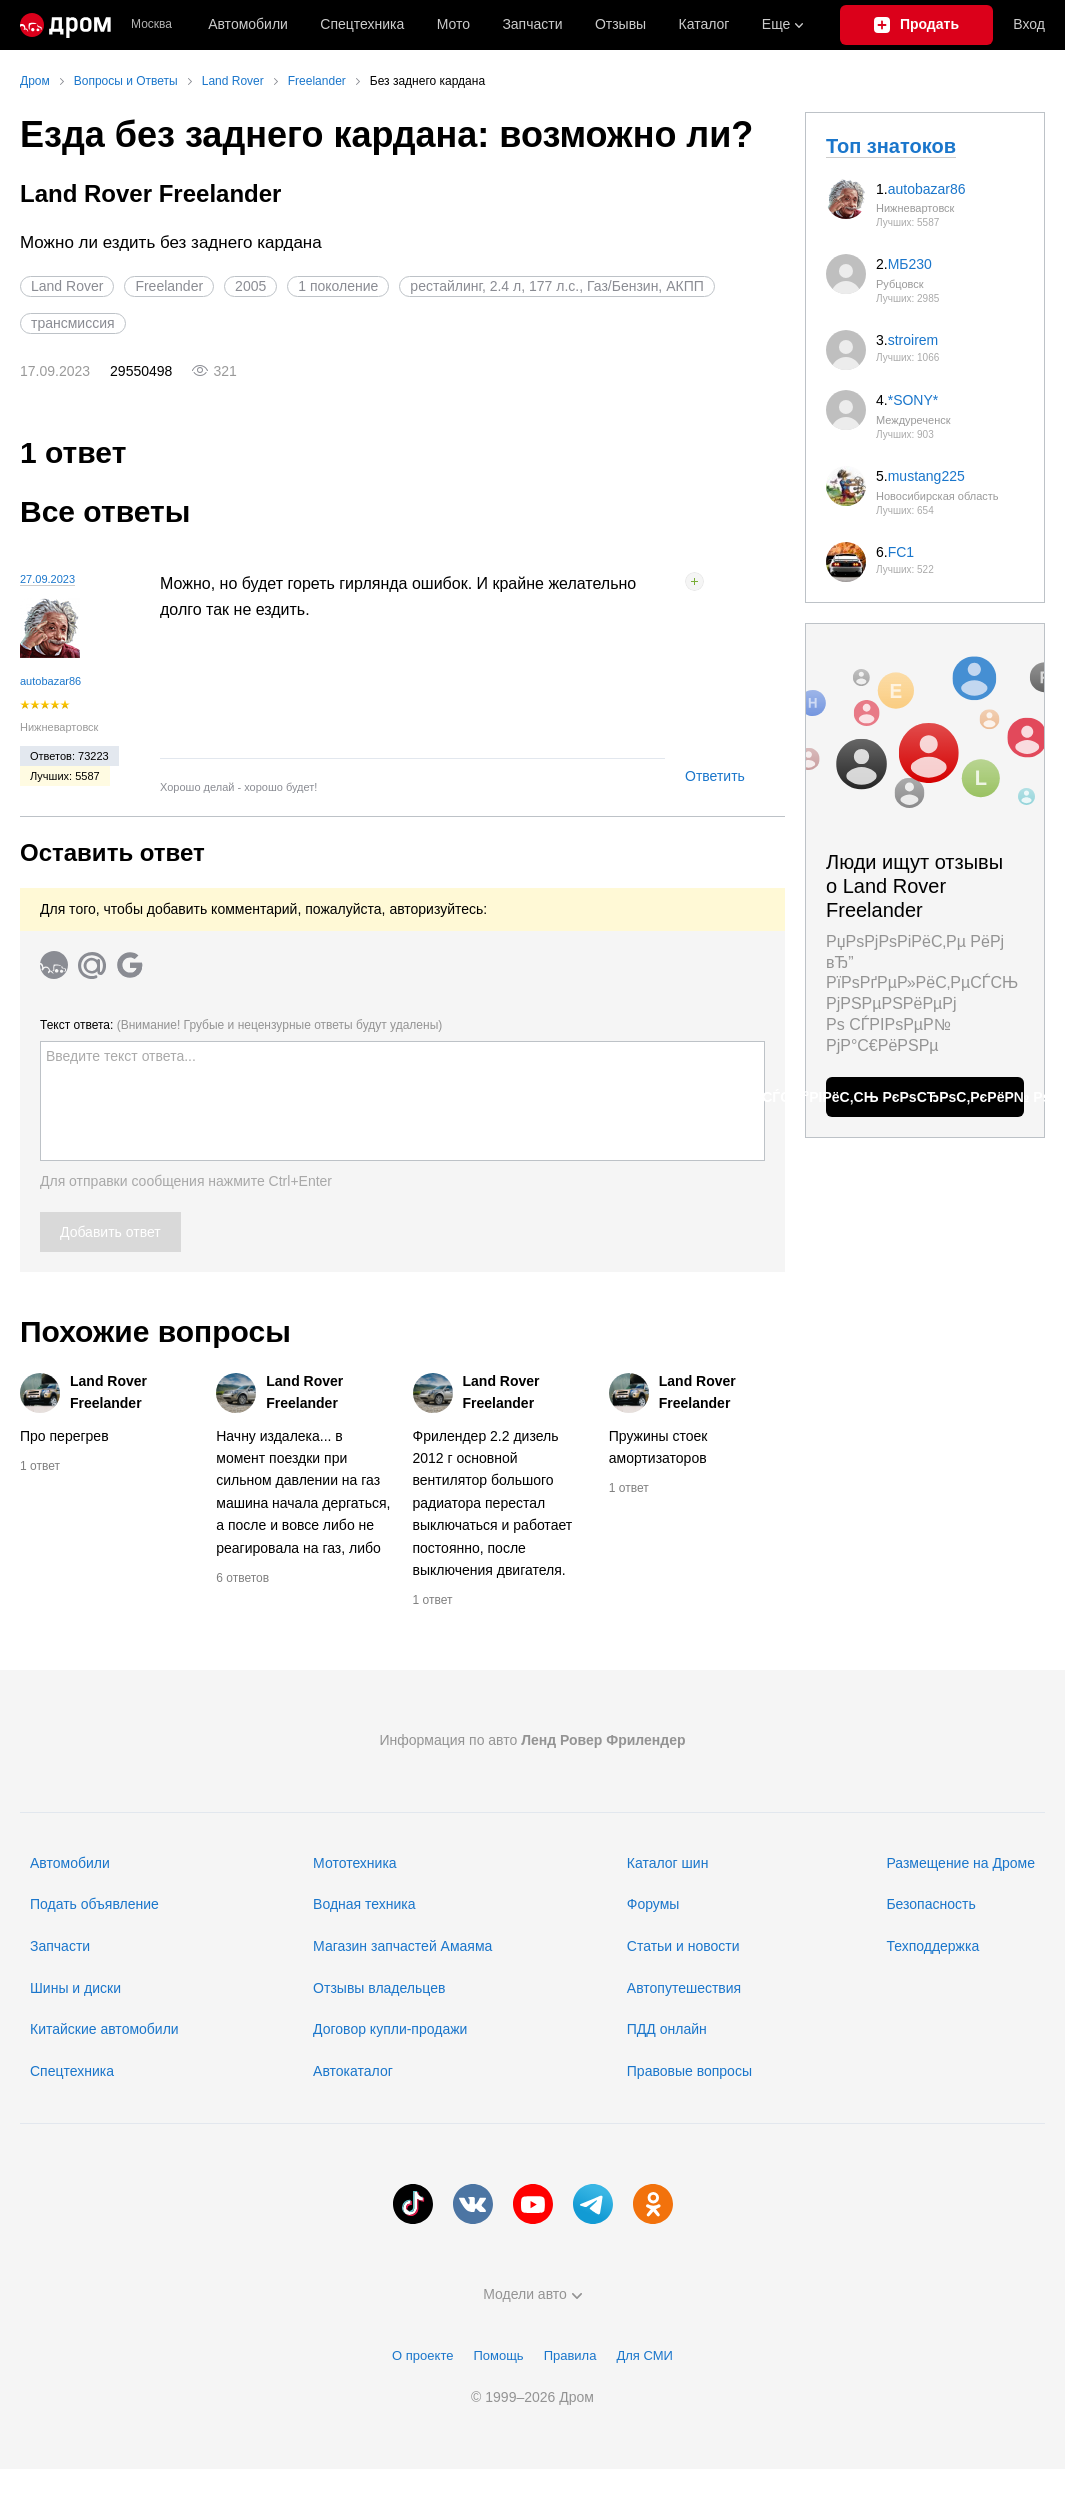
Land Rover (67, 286)
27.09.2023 (47, 579)
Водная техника (364, 1904)
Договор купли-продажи (390, 2029)
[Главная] (65, 25)
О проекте (422, 2355)
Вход (1029, 24)
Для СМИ (644, 2355)
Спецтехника (72, 2071)
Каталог (704, 24)
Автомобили (248, 24)
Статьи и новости (683, 1946)
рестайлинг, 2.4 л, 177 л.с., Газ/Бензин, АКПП (556, 286)
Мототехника (355, 1863)
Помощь (498, 2355)
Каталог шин (668, 1863)
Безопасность (930, 1904)
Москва (151, 24)
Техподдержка (932, 1946)
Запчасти (532, 24)
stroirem (913, 340)
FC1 (901, 552)
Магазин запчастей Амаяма (402, 1946)
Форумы (653, 1904)
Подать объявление (94, 1904)
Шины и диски (75, 1988)
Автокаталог (353, 2071)
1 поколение (338, 286)
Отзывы (620, 24)
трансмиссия (73, 323)
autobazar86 (50, 681)
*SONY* (913, 400)
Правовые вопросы (689, 2071)
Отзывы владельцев (379, 1988)
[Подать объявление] (917, 25)
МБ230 (910, 264)
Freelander (169, 286)
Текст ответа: (241, 1025)
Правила (570, 2355)
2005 (250, 286)
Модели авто (532, 2294)
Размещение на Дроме (960, 1863)
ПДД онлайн (667, 2029)
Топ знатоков (891, 146)
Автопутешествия (684, 1988)
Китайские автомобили (104, 2029)
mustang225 (926, 476)
